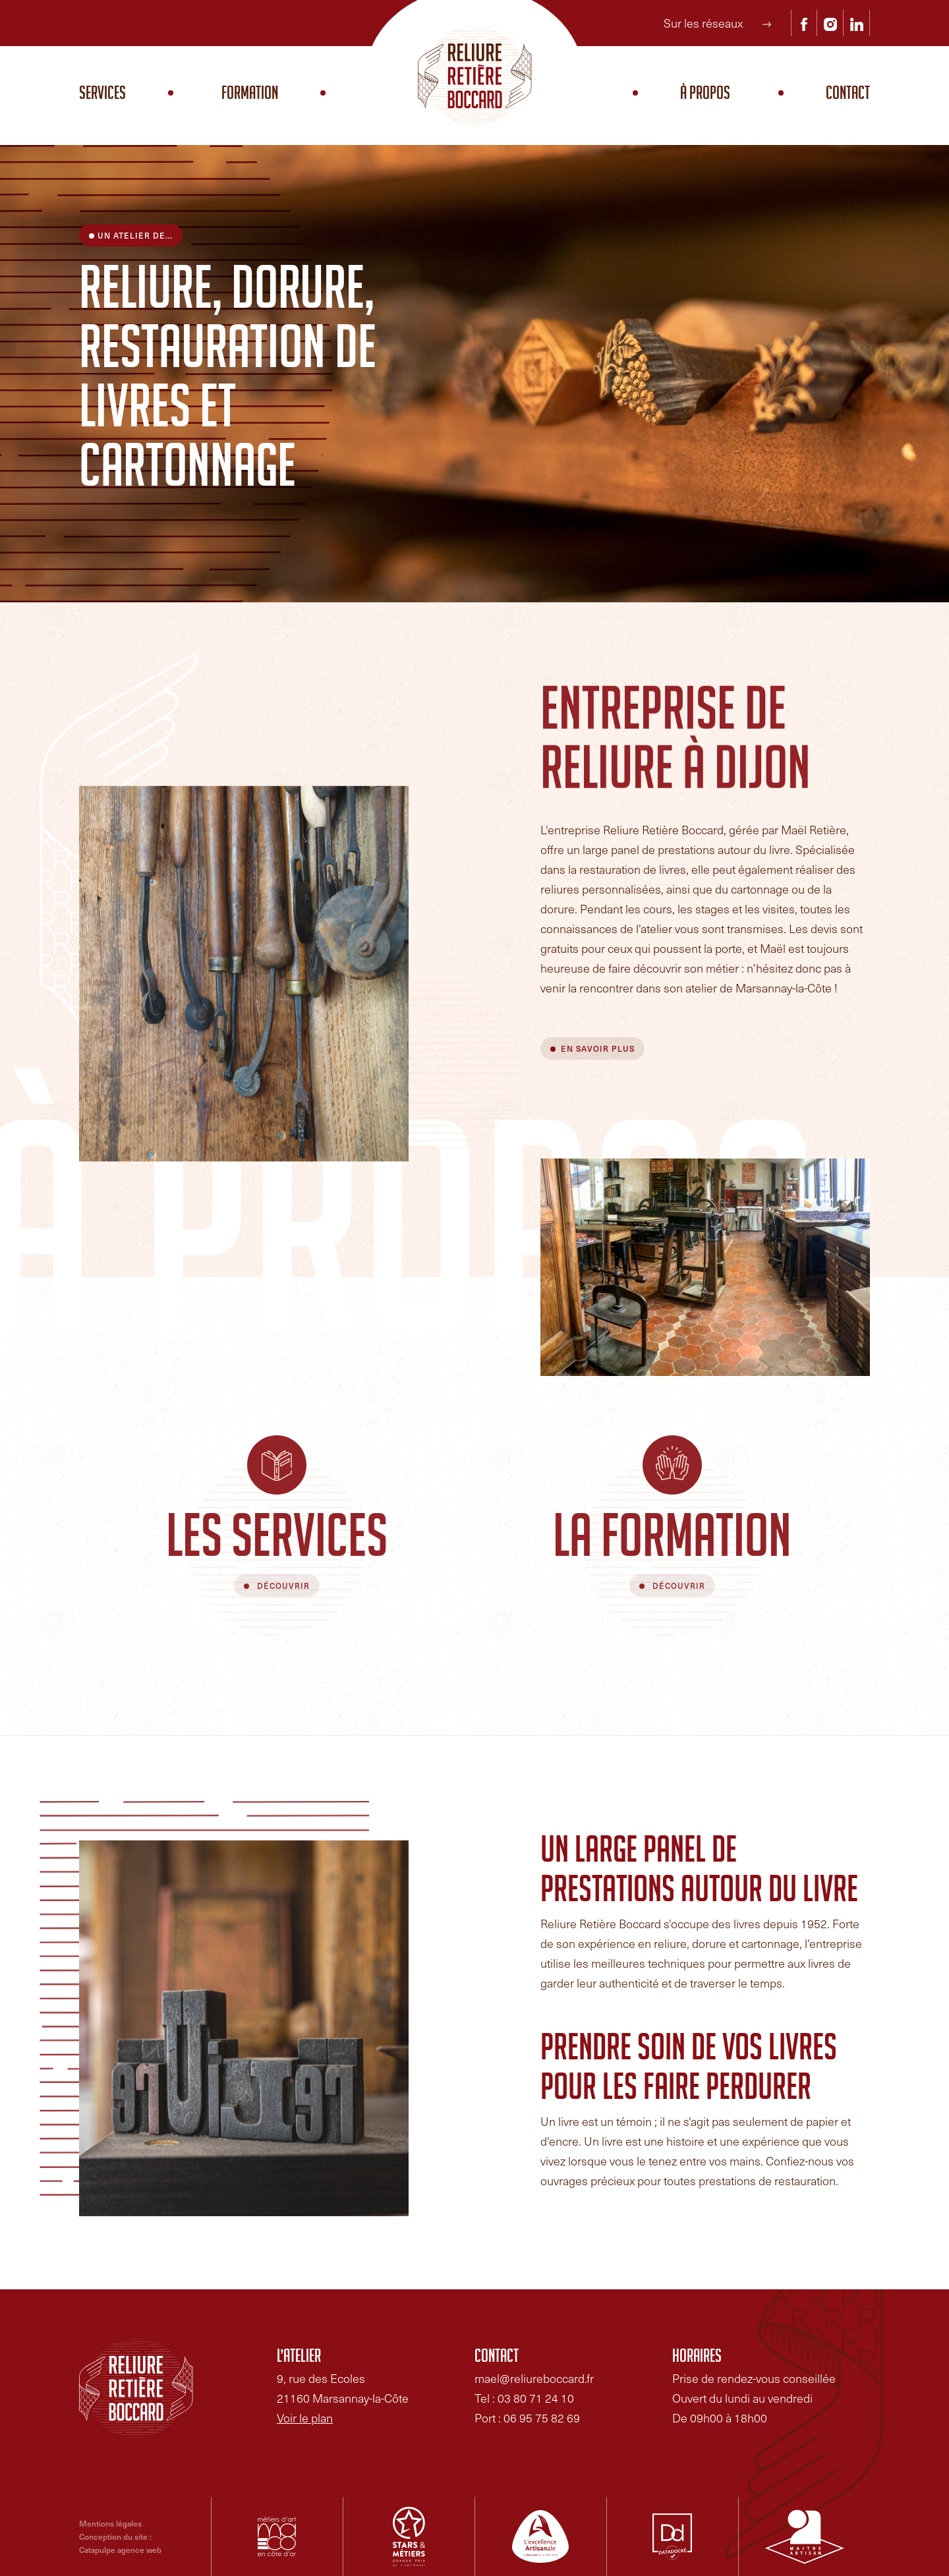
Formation (249, 95)
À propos (705, 95)
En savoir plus (598, 1048)
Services (102, 95)
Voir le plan (305, 2418)
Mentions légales (110, 2523)
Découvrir (282, 1585)
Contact (848, 95)
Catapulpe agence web (120, 2550)
